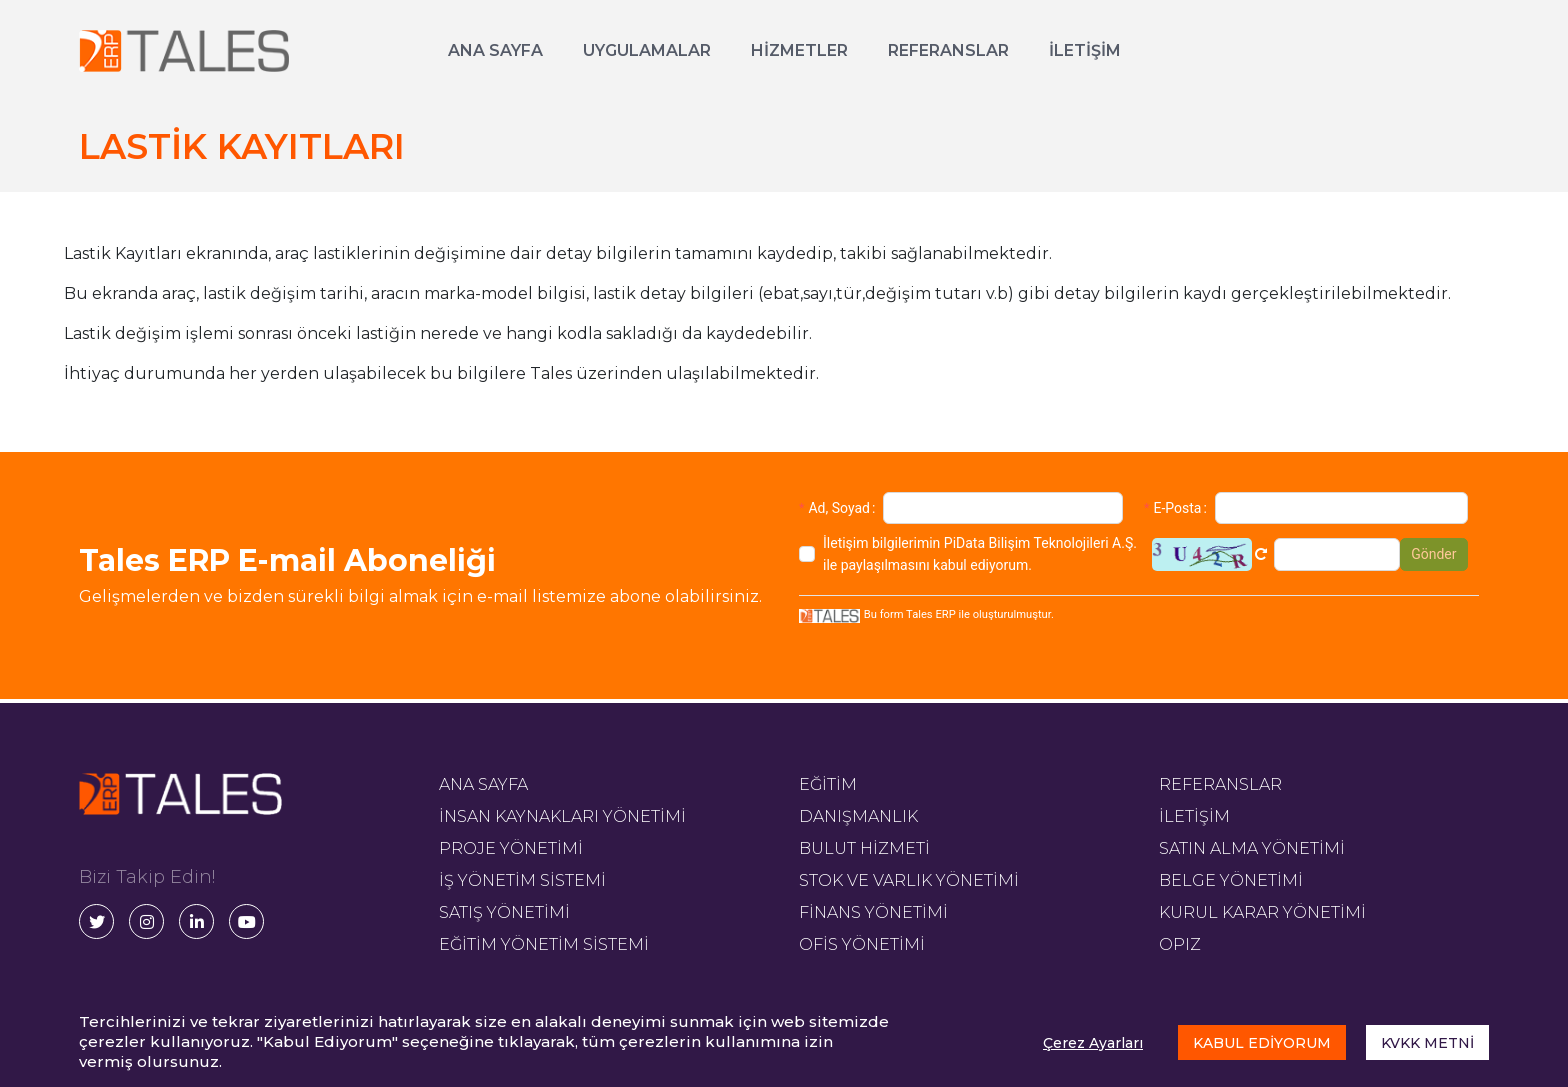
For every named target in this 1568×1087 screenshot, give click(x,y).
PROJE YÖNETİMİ (511, 848)
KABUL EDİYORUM (1262, 1043)
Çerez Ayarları (1093, 1043)
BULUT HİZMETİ (864, 848)
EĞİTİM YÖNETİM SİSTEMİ (544, 944)
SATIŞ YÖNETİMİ (504, 912)
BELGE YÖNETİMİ (1231, 880)
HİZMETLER (799, 50)
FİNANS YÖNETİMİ (873, 912)
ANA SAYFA (495, 50)
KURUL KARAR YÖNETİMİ (1262, 912)
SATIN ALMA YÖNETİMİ (1252, 848)
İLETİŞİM (1085, 50)
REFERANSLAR (948, 50)
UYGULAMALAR (647, 50)
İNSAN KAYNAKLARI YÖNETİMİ (562, 816)
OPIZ (1180, 944)
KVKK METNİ (1427, 1043)
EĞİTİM (828, 784)
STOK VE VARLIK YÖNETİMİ (909, 880)
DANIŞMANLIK (858, 816)
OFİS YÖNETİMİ (862, 944)
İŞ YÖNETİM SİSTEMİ (522, 880)
